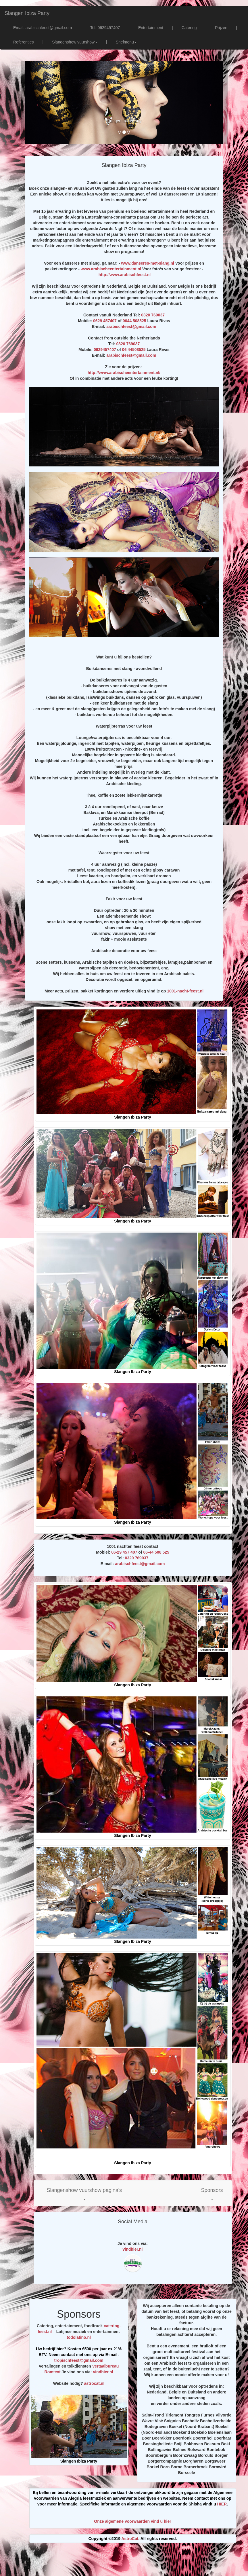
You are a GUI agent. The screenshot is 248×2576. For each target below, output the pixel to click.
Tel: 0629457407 (105, 27)
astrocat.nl (94, 2383)
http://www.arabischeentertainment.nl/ (124, 372)
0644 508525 (134, 320)
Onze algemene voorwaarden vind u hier (132, 2521)
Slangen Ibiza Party (27, 13)
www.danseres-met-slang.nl (147, 263)
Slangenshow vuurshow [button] (74, 42)
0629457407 (105, 349)
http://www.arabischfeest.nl (125, 274)
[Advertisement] (129, 2562)
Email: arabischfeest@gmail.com (42, 27)
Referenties (23, 42)
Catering (189, 27)
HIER (222, 2504)
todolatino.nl (79, 2337)
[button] (84, 2193)
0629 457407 (105, 320)
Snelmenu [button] (126, 42)
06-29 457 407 (124, 1552)
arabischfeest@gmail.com (131, 326)
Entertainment (150, 27)
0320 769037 (153, 315)
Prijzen (221, 27)
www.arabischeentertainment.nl (111, 269)
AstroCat (129, 2538)
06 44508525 (134, 349)
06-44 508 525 (156, 1552)
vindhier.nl (132, 2249)
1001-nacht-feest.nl (185, 991)
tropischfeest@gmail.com (78, 2360)
